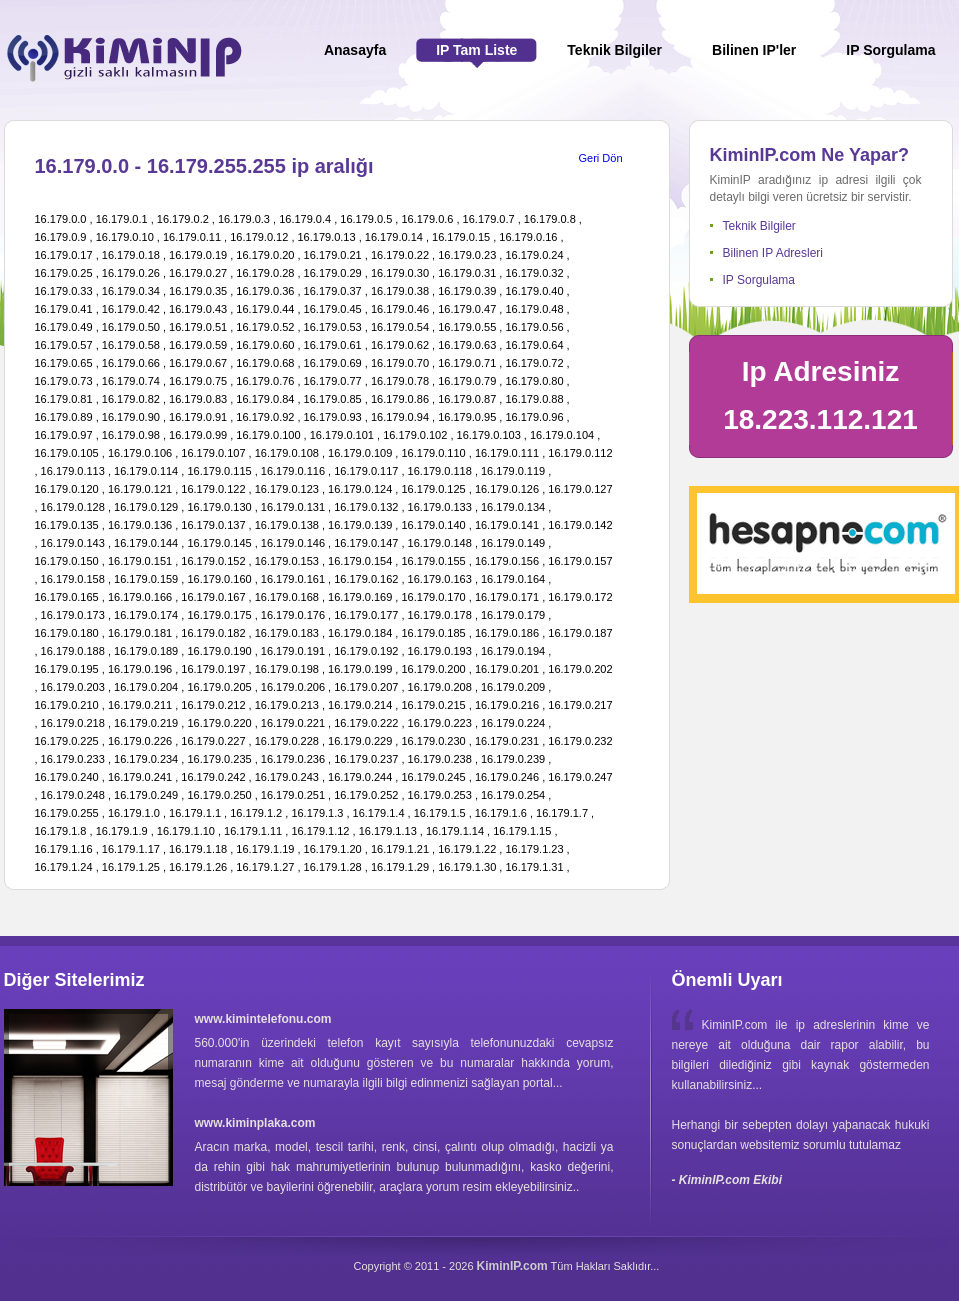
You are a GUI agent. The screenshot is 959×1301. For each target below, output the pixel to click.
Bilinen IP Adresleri (773, 253)
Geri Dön (601, 158)
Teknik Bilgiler (759, 226)
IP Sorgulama (759, 280)
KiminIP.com (512, 1266)
